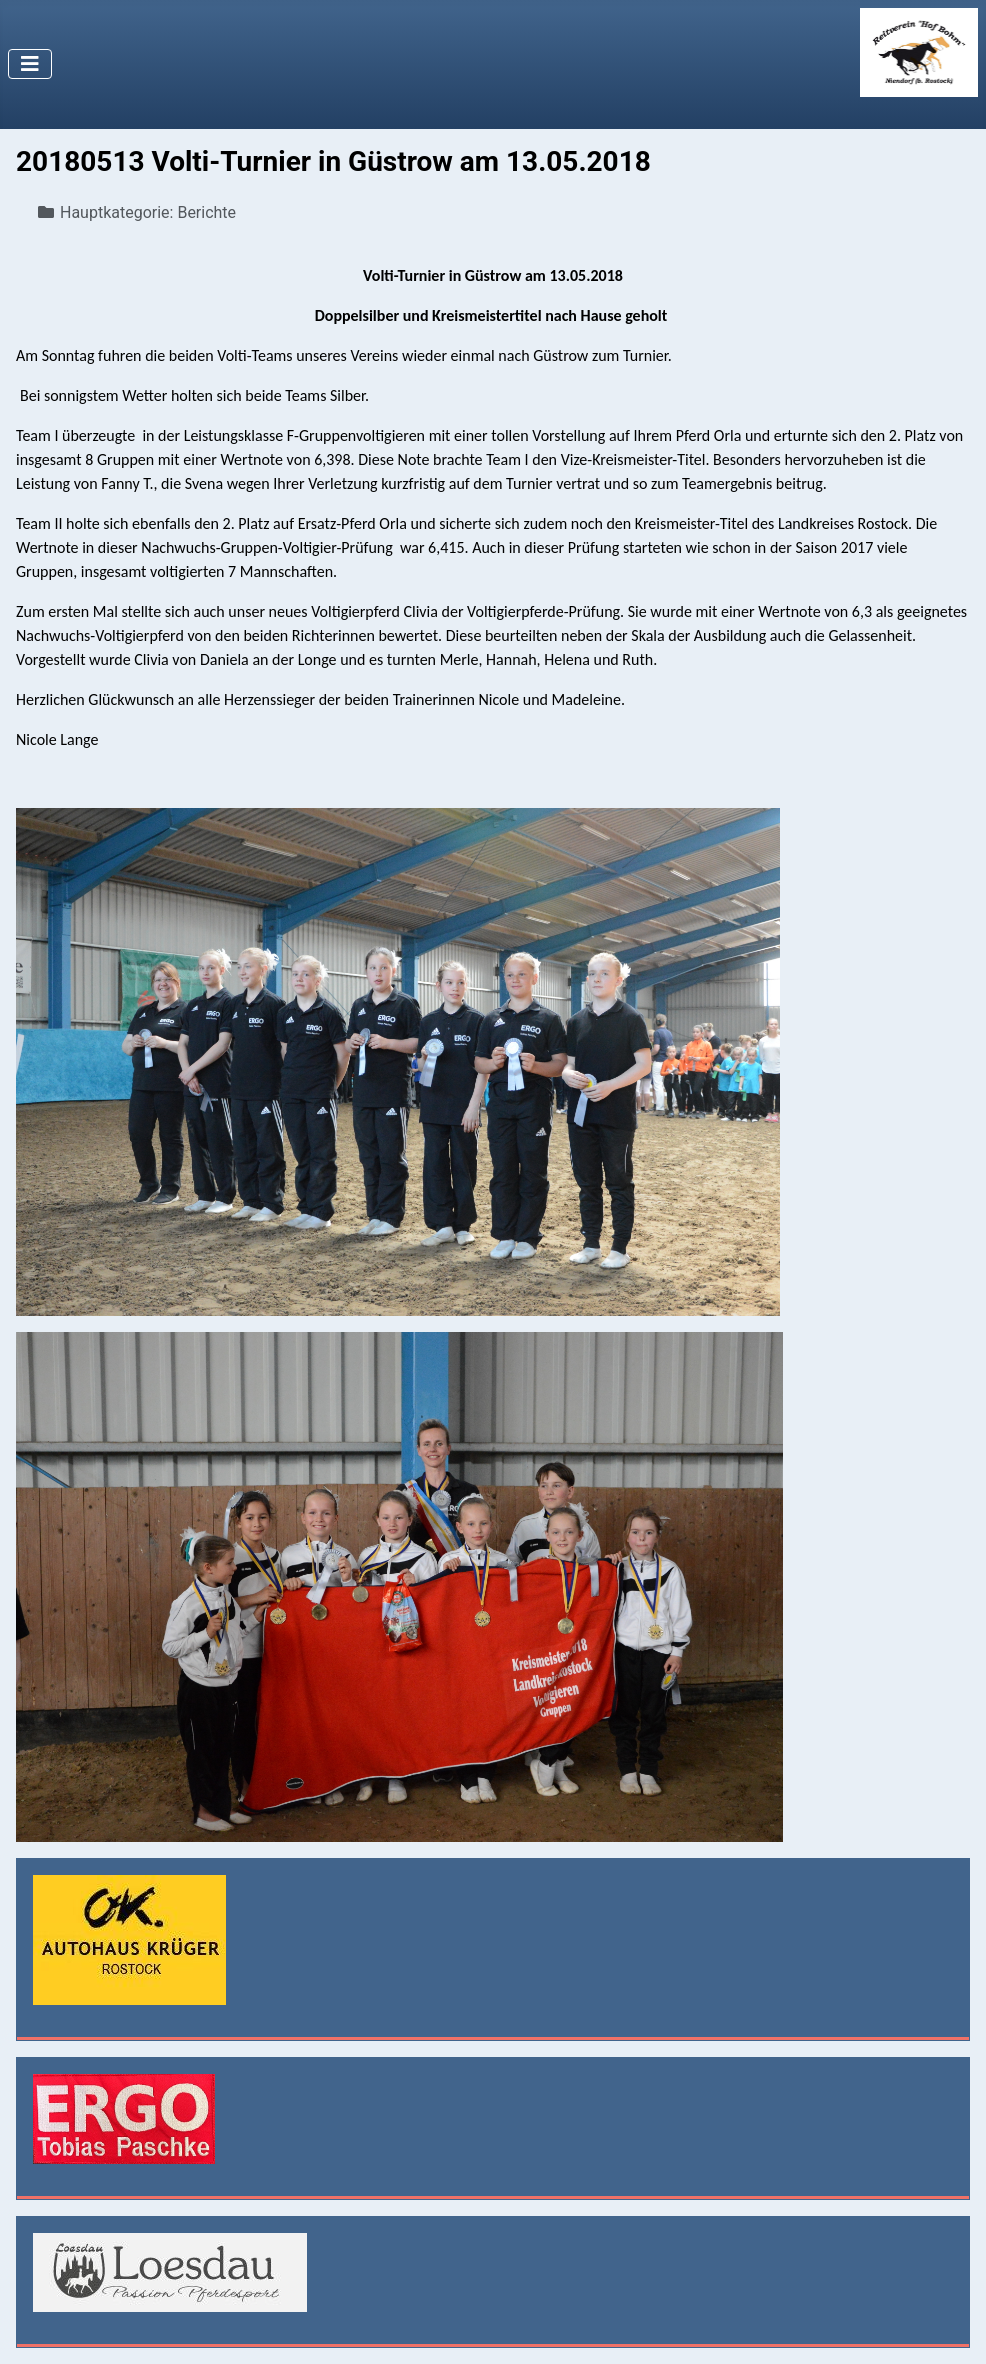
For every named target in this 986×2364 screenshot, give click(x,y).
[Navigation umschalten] (30, 64)
